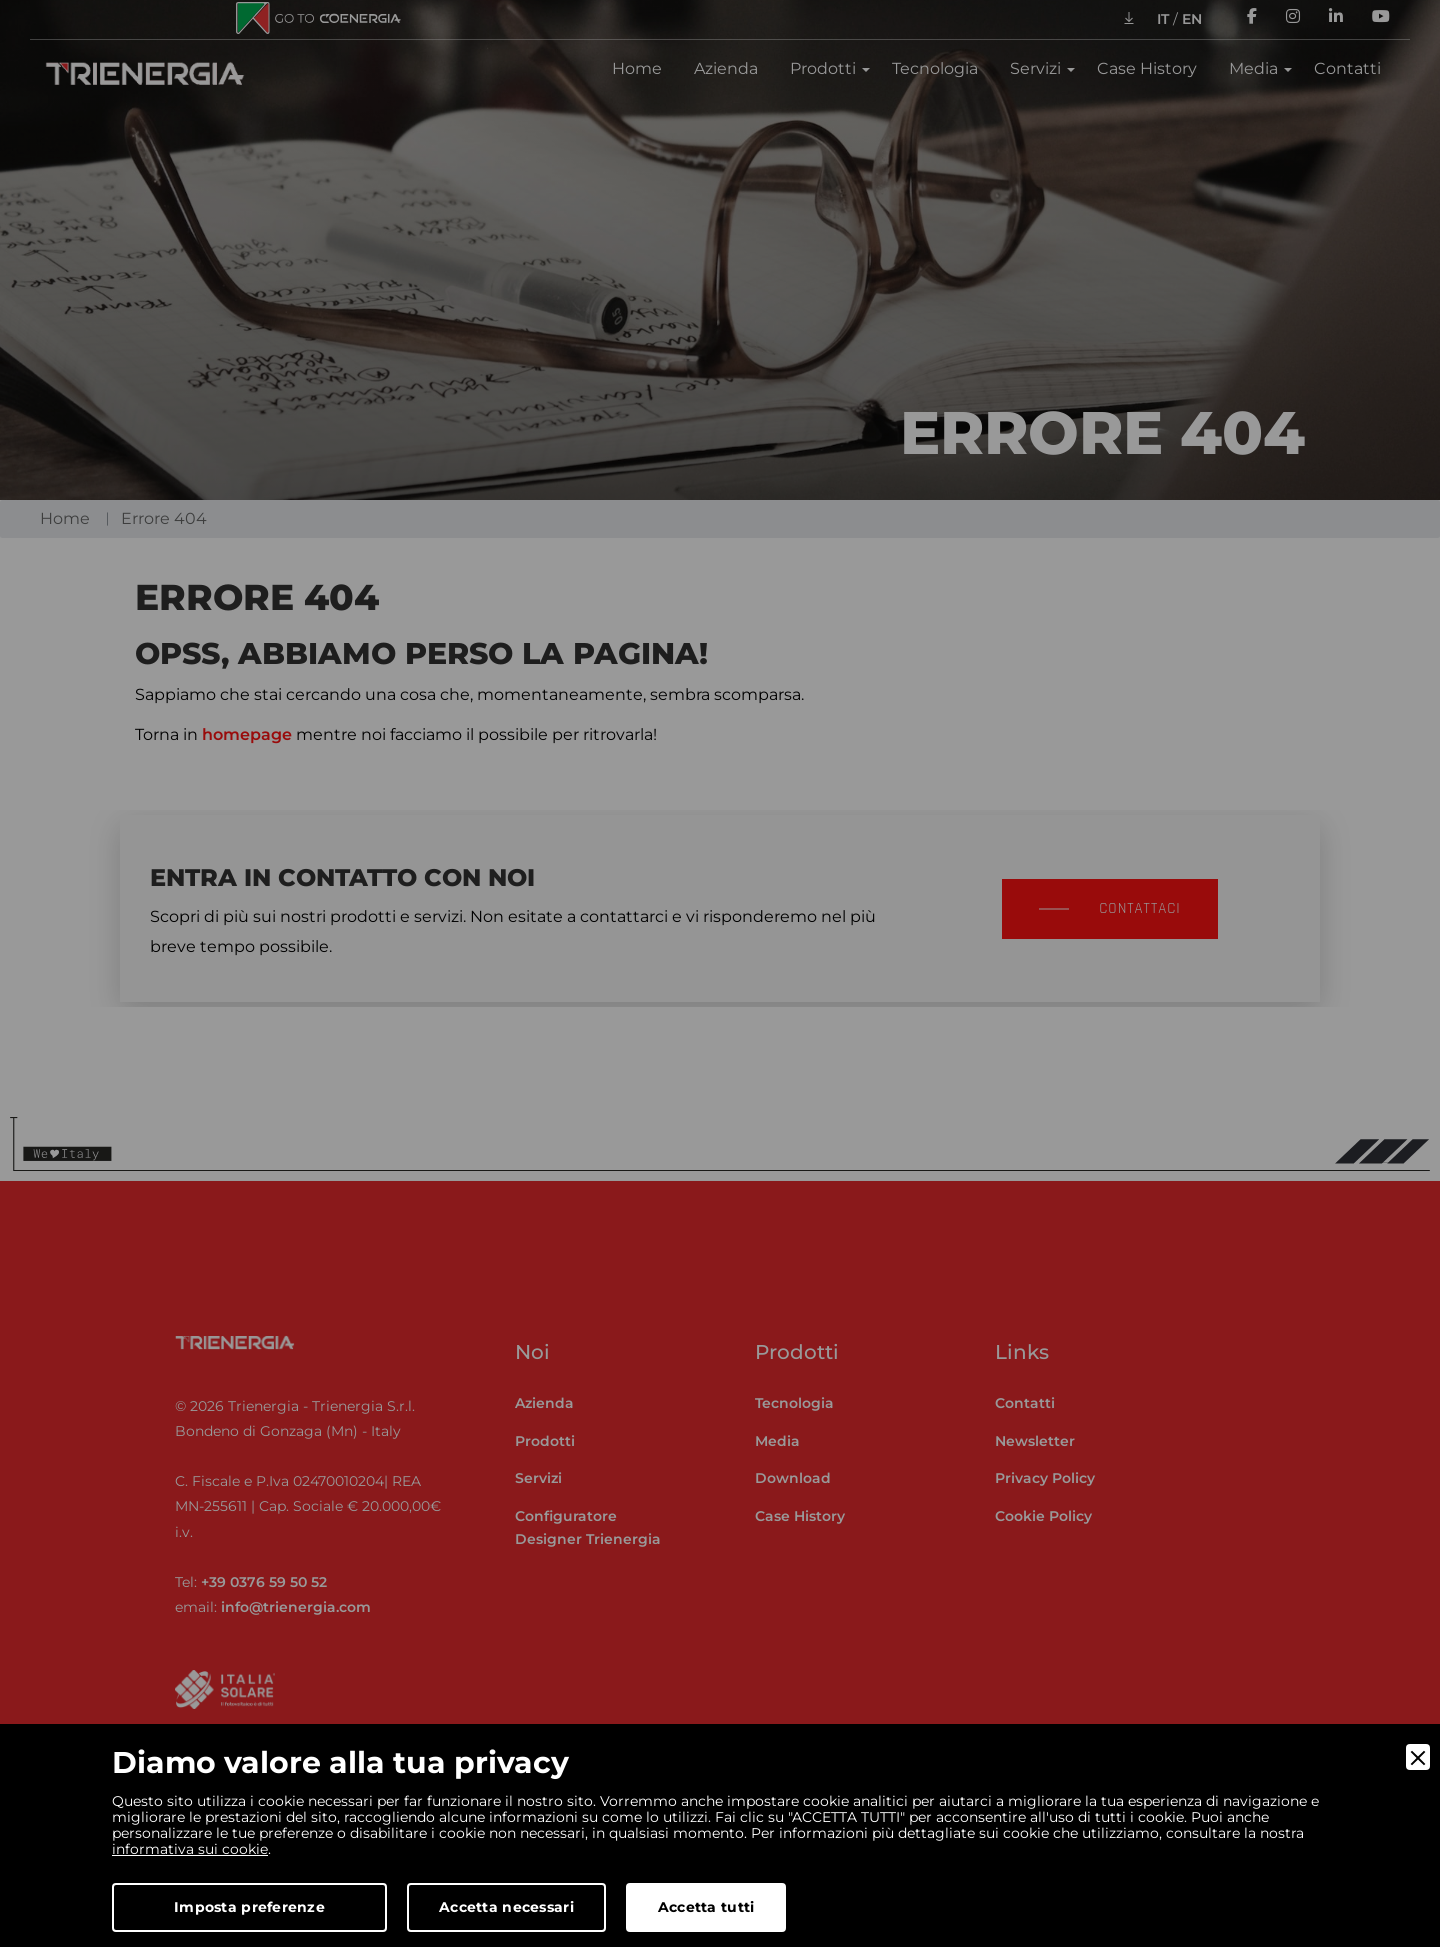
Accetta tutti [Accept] (706, 1907)
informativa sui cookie (190, 1849)
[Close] (1418, 1757)
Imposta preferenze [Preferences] (249, 1907)
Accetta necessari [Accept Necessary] (506, 1907)
